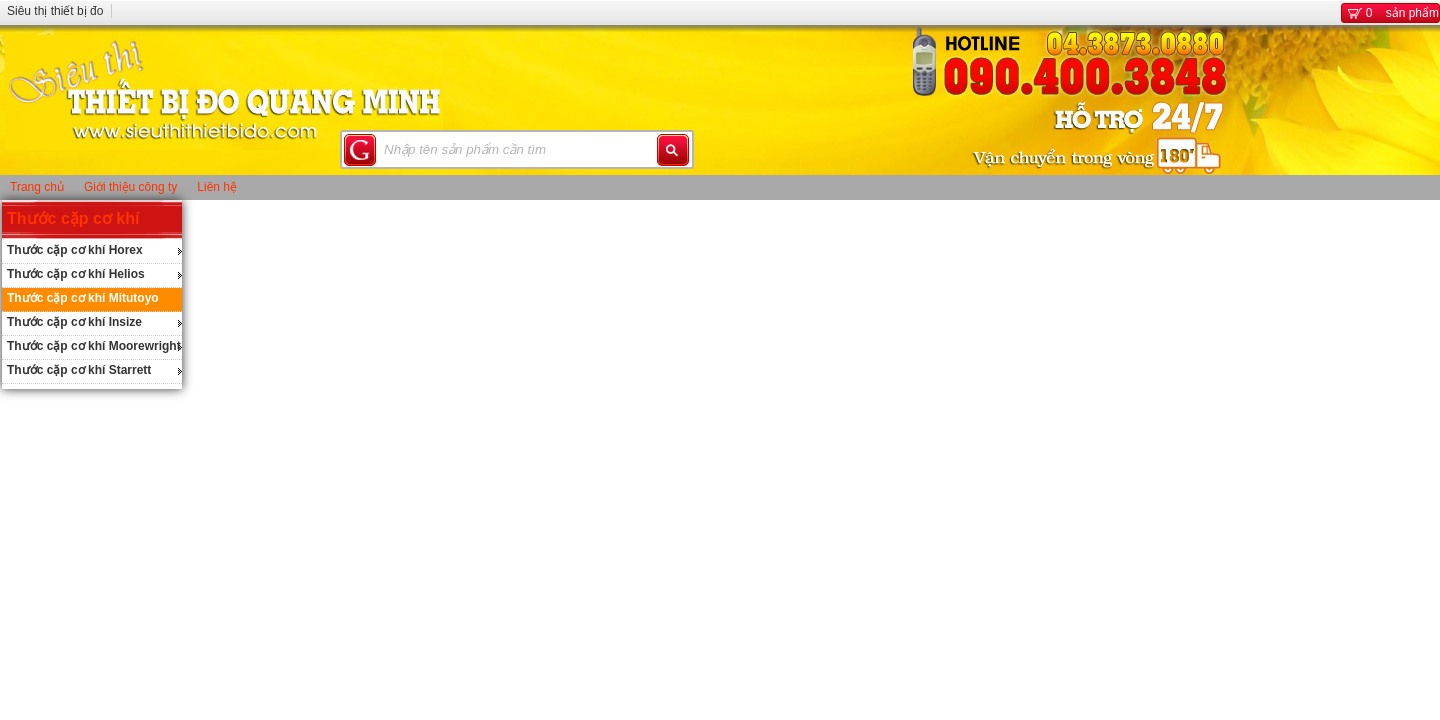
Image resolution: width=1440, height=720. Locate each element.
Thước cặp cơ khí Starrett (79, 370)
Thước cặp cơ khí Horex (75, 250)
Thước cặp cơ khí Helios (76, 274)
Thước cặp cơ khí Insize (74, 322)
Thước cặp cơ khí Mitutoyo (83, 298)
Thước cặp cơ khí (73, 218)
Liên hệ (217, 187)
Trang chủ (37, 187)
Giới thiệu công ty (130, 187)
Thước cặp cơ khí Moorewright (94, 346)
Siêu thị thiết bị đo (55, 11)
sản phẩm (1390, 13)
